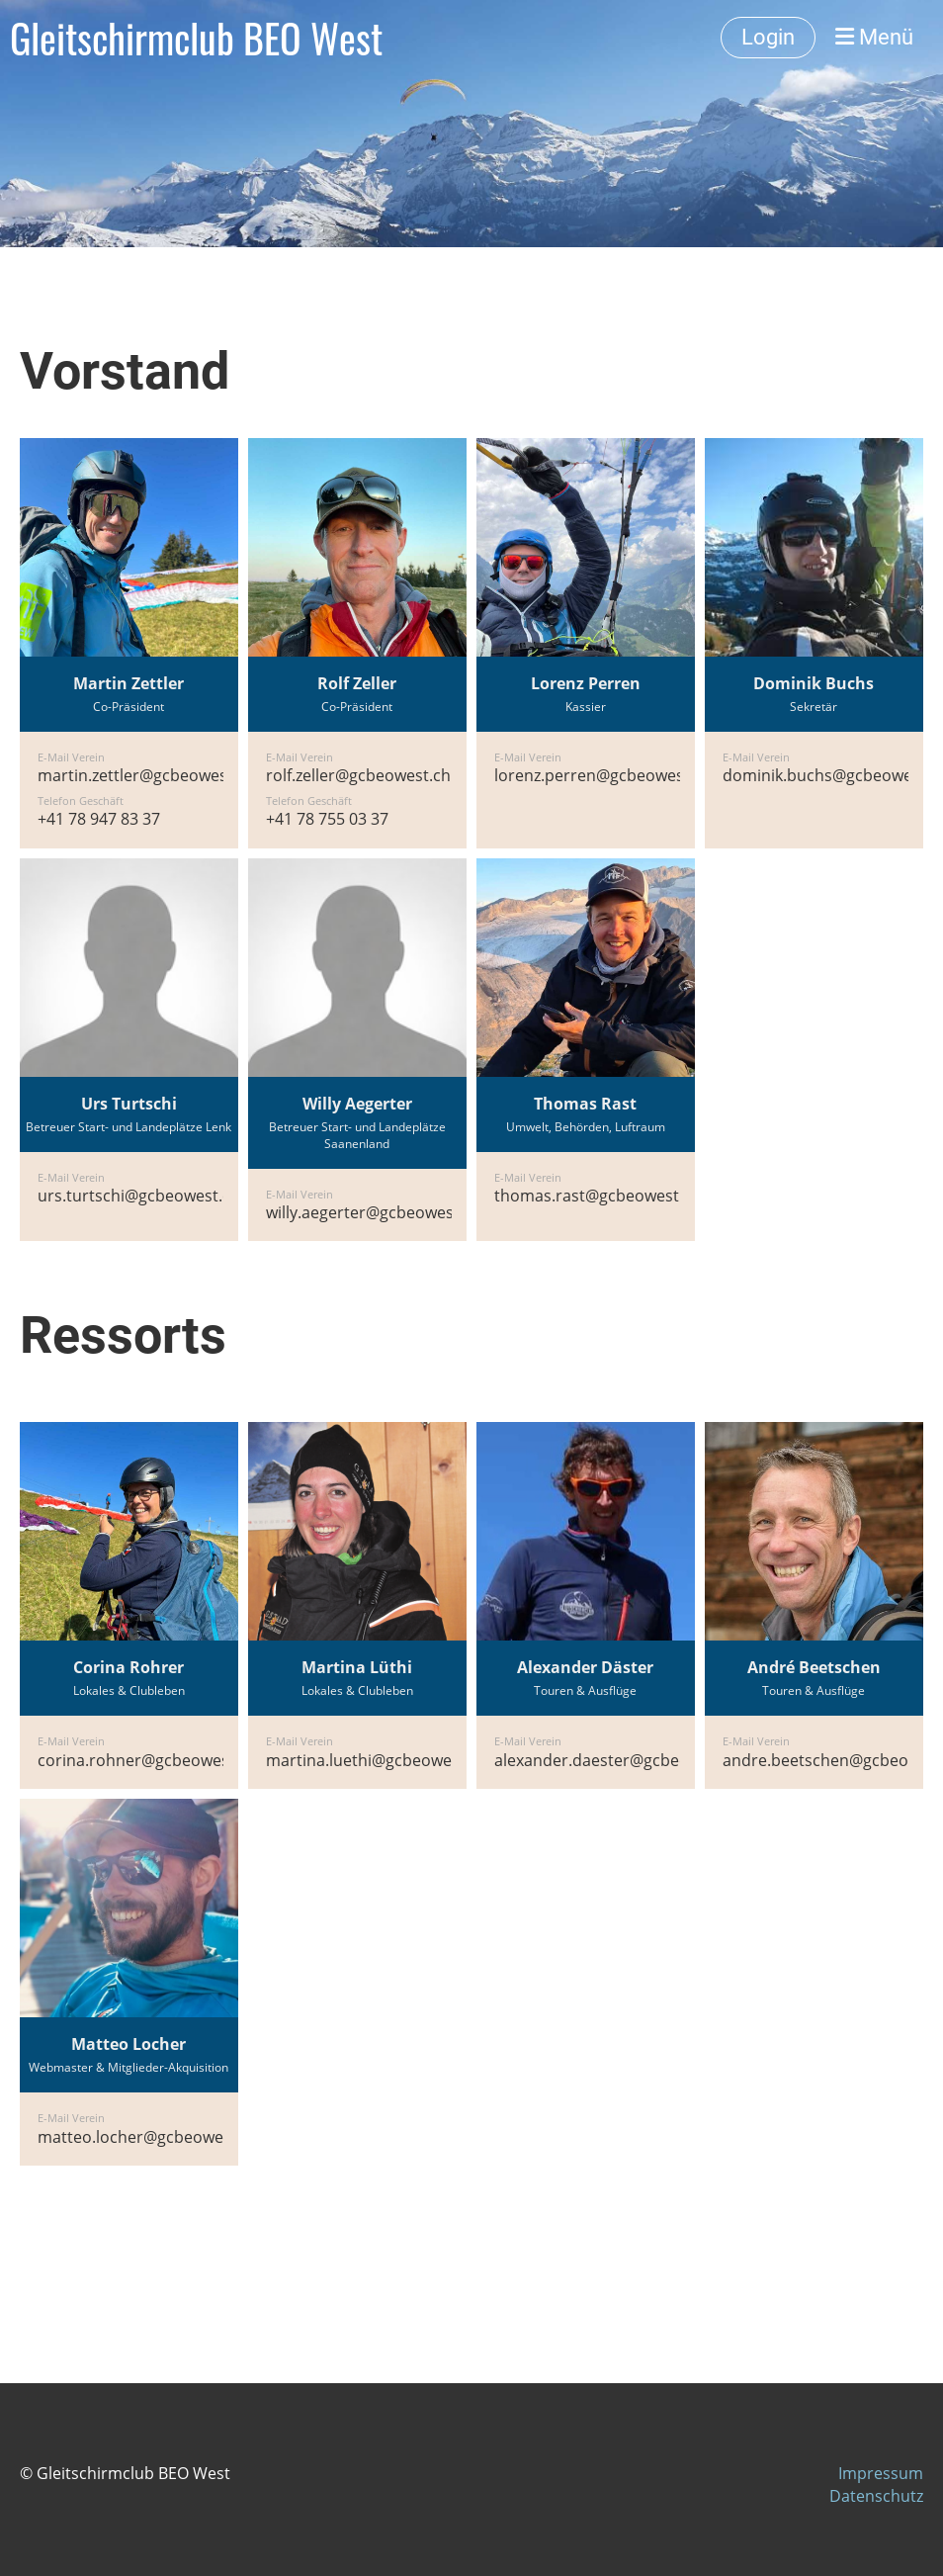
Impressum (880, 2473)
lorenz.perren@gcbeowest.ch (603, 775)
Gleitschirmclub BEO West (196, 37)
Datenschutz (876, 2496)
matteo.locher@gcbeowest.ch (148, 2137)
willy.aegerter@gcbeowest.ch (373, 1212)
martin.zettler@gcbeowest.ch (146, 775)
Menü (874, 37)
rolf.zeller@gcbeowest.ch (358, 775)
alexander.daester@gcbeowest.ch (619, 1760)
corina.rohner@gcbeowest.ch (147, 1760)
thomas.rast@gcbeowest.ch (597, 1195)
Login (768, 37)
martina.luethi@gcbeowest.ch (376, 1760)
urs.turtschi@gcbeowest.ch (139, 1195)
